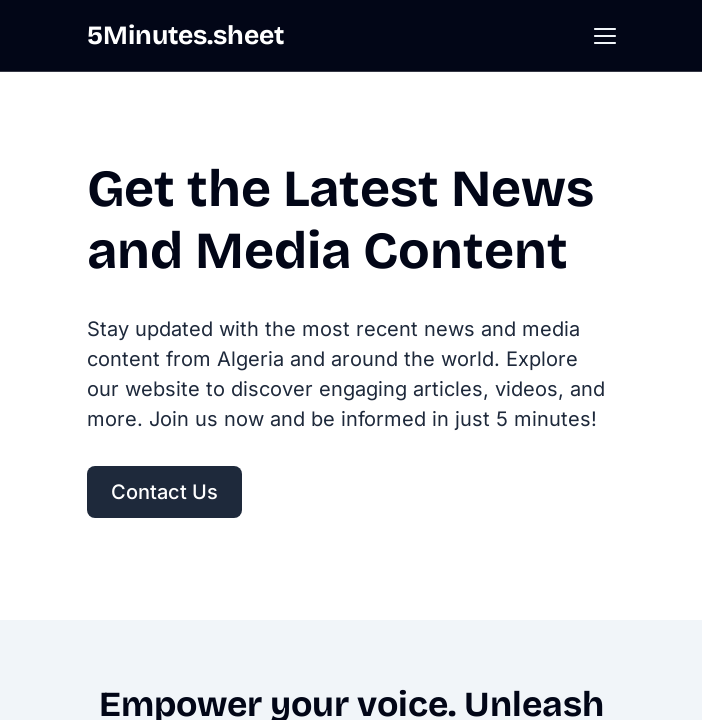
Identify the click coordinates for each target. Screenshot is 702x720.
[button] (605, 36)
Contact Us (164, 492)
